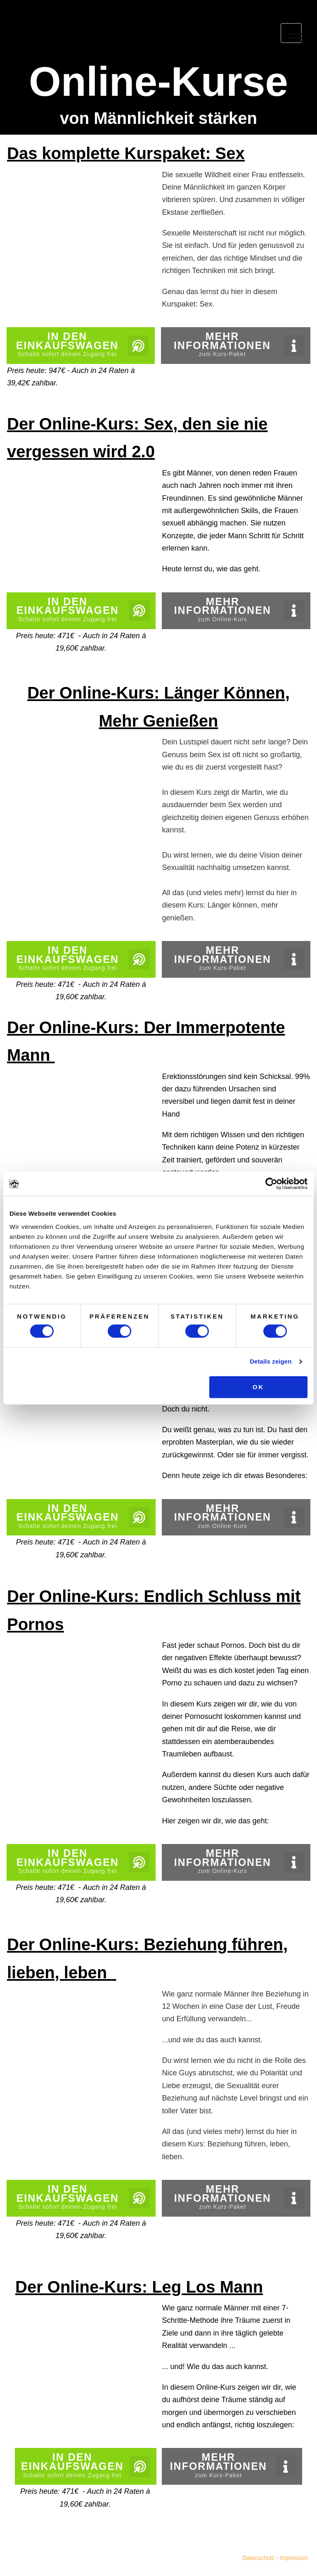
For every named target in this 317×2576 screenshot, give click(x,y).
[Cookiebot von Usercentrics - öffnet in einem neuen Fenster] (271, 1183)
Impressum (293, 2558)
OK (259, 1386)
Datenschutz (258, 2558)
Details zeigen (270, 1361)
